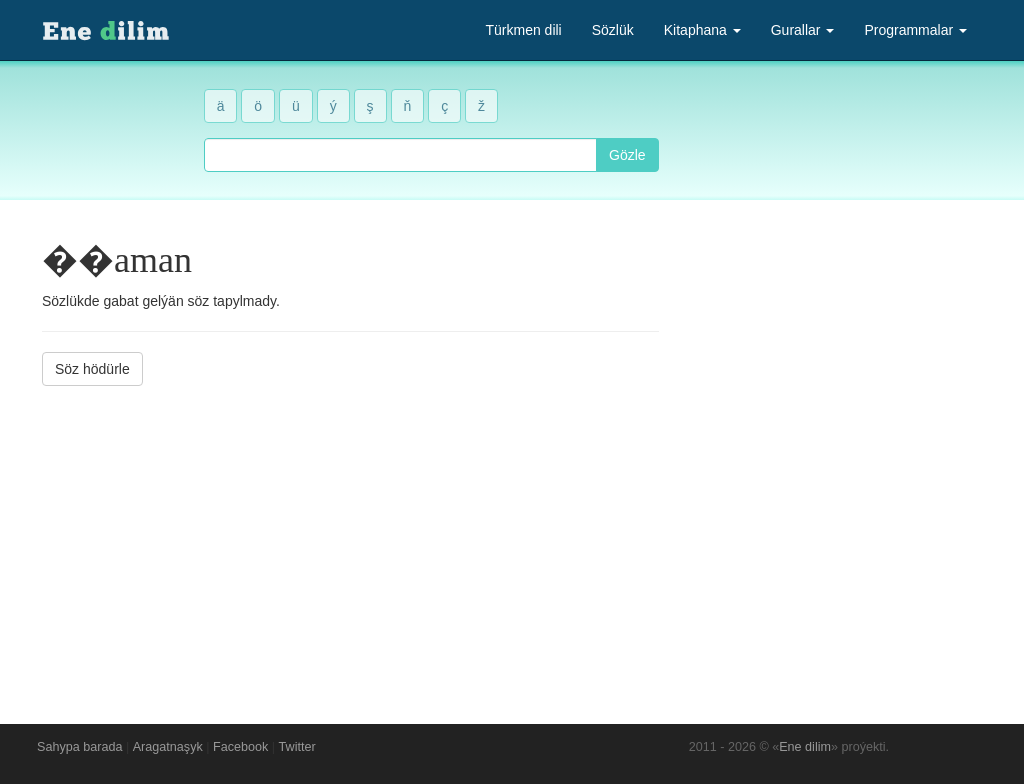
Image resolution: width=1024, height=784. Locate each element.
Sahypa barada (79, 747)
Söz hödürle (92, 369)
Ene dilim (805, 747)
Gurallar (803, 30)
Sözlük (613, 30)
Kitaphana (702, 30)
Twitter (297, 747)
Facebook (240, 747)
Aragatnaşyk (168, 747)
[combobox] (400, 155)
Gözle (627, 155)
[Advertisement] (350, 540)
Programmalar (915, 30)
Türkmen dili (523, 30)
